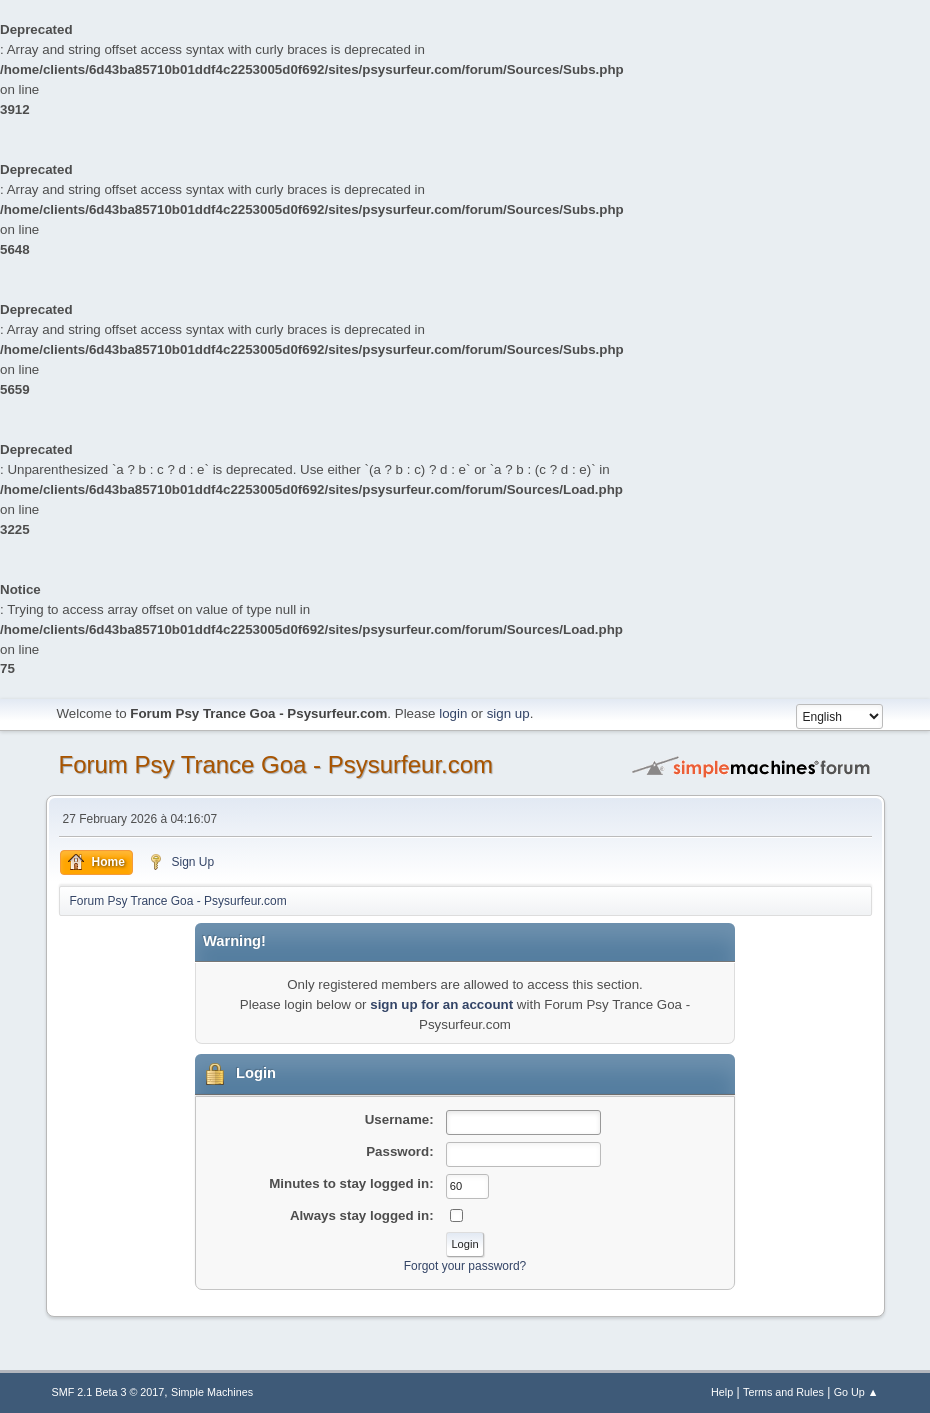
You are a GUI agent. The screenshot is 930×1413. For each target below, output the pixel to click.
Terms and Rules (783, 1392)
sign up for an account (441, 1004)
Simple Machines (212, 1392)
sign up (508, 713)
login (453, 713)
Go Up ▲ (856, 1392)
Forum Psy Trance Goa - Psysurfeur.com (276, 764)
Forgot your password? (465, 1266)
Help (722, 1392)
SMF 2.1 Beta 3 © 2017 (108, 1392)
